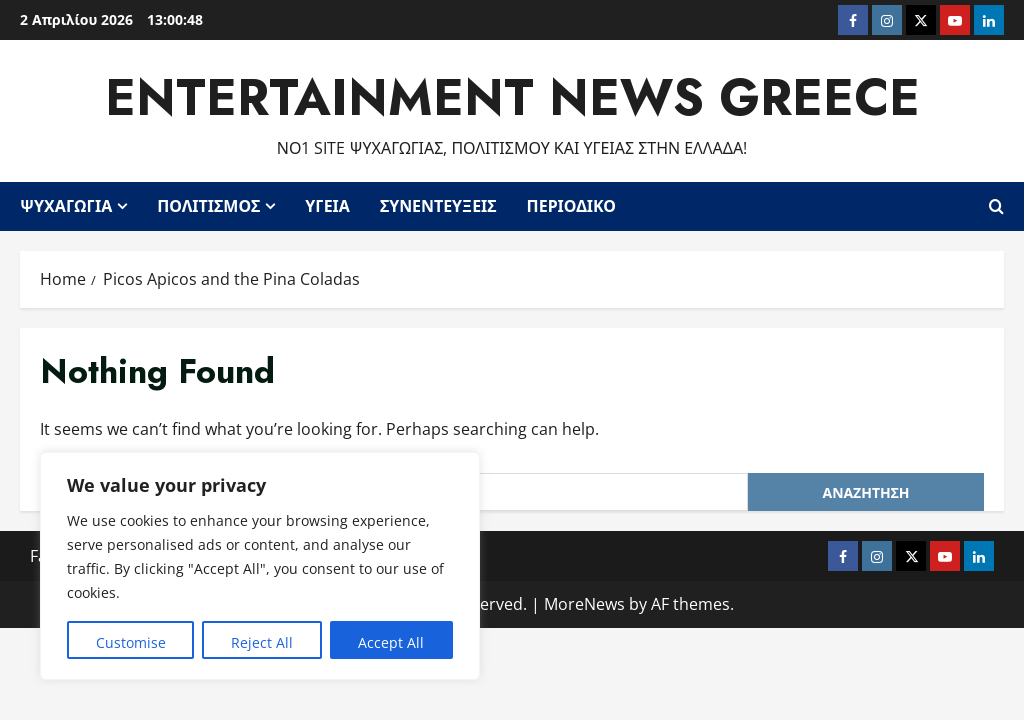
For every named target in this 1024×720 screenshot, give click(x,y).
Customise (131, 642)
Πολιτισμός (208, 206)
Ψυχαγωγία (66, 206)
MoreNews (584, 604)
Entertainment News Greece (512, 97)
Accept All (391, 642)
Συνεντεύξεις (438, 206)
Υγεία (327, 206)
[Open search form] (996, 206)
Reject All (262, 642)
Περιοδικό (571, 206)
